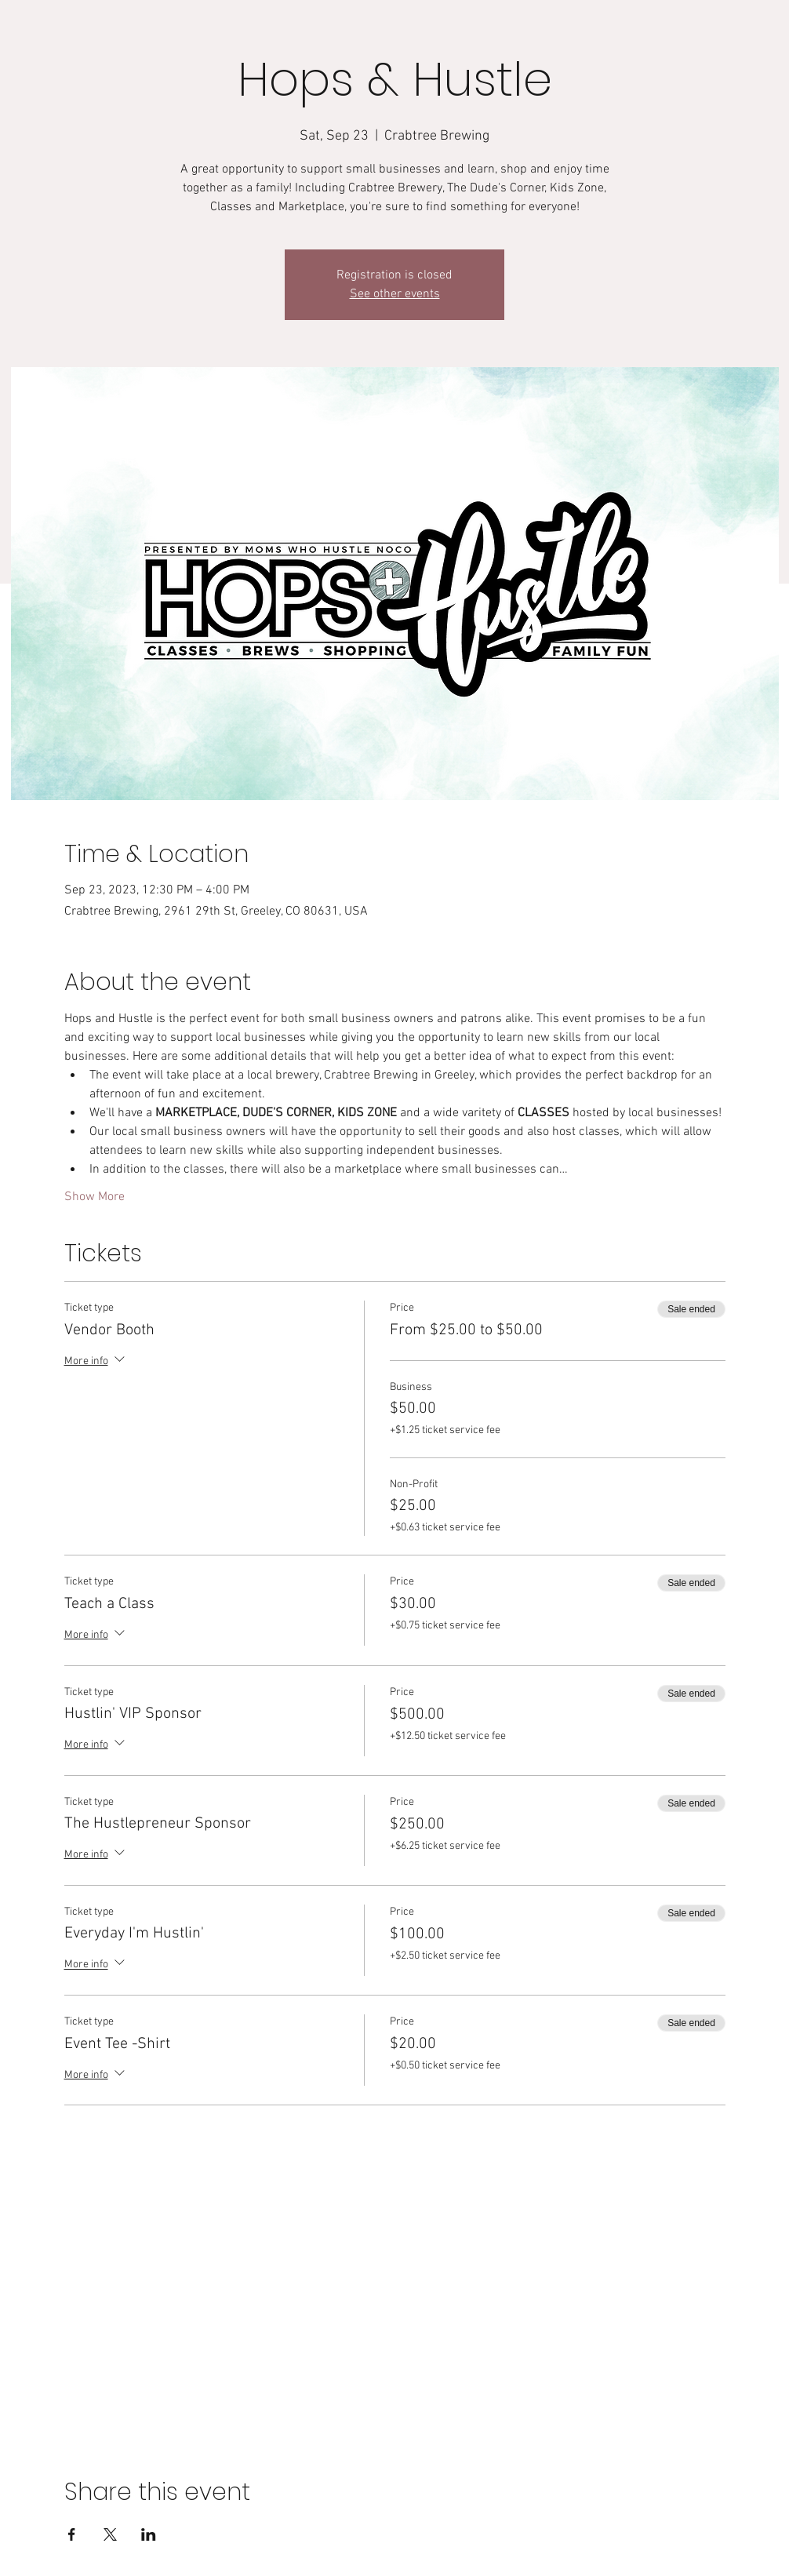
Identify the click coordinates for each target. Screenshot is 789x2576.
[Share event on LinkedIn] (148, 2534)
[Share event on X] (110, 2534)
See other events (395, 294)
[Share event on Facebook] (71, 2534)
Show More (94, 1197)
